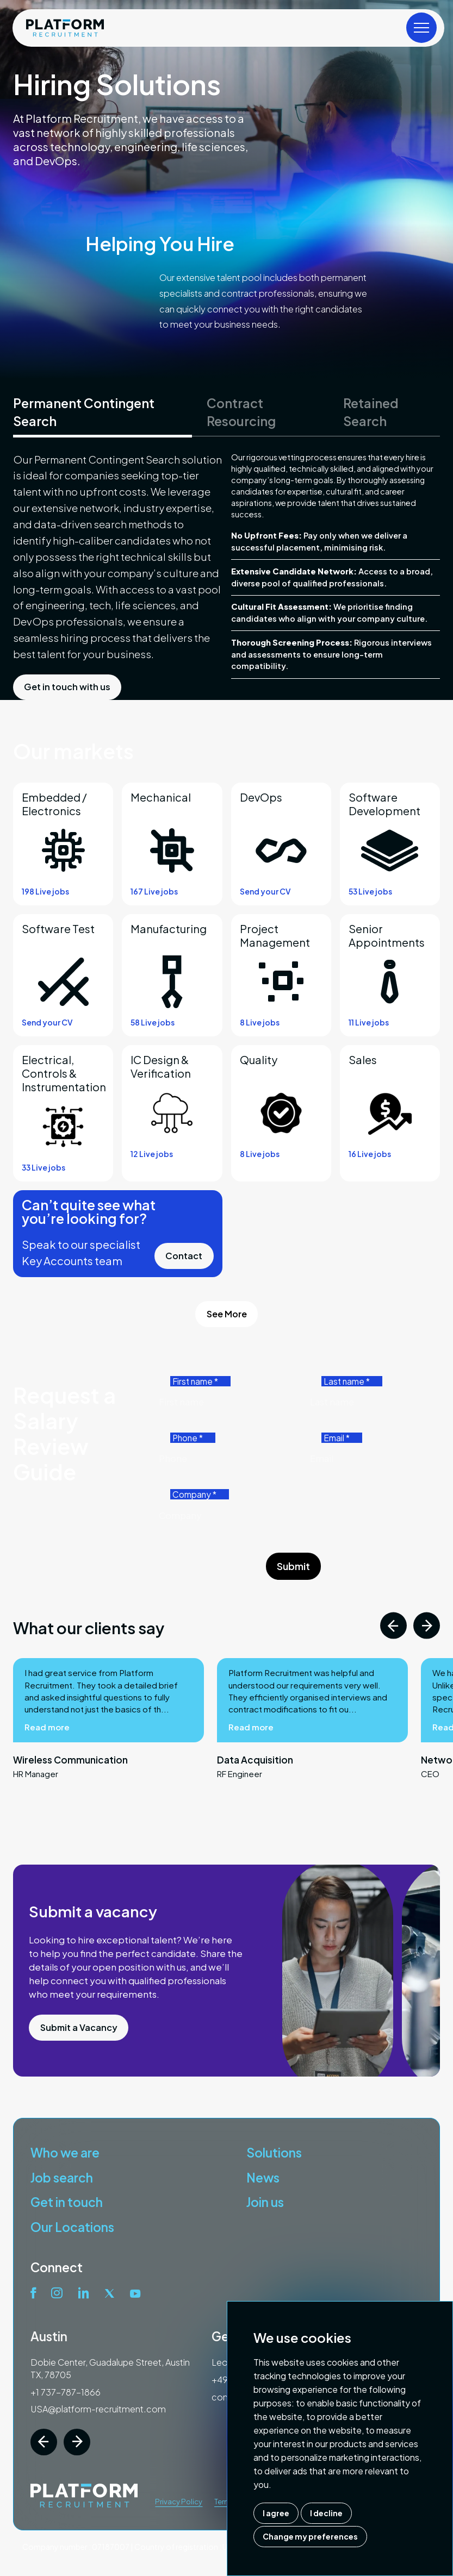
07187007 (110, 2547)
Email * (337, 1438)
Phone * (187, 1438)
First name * (195, 1381)
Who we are (65, 2152)
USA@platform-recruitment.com (98, 2409)
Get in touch (66, 2202)
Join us (265, 2202)
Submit (293, 1566)
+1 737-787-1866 (65, 2392)
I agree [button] (276, 2513)
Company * (194, 1494)
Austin (48, 2336)
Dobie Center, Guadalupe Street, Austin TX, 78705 (110, 2368)
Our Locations (72, 2227)
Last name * (347, 1381)
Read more (47, 1780)
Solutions (274, 2152)
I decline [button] (326, 2513)
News (263, 2177)
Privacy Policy (178, 2501)
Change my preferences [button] (310, 2536)
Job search (61, 2177)
